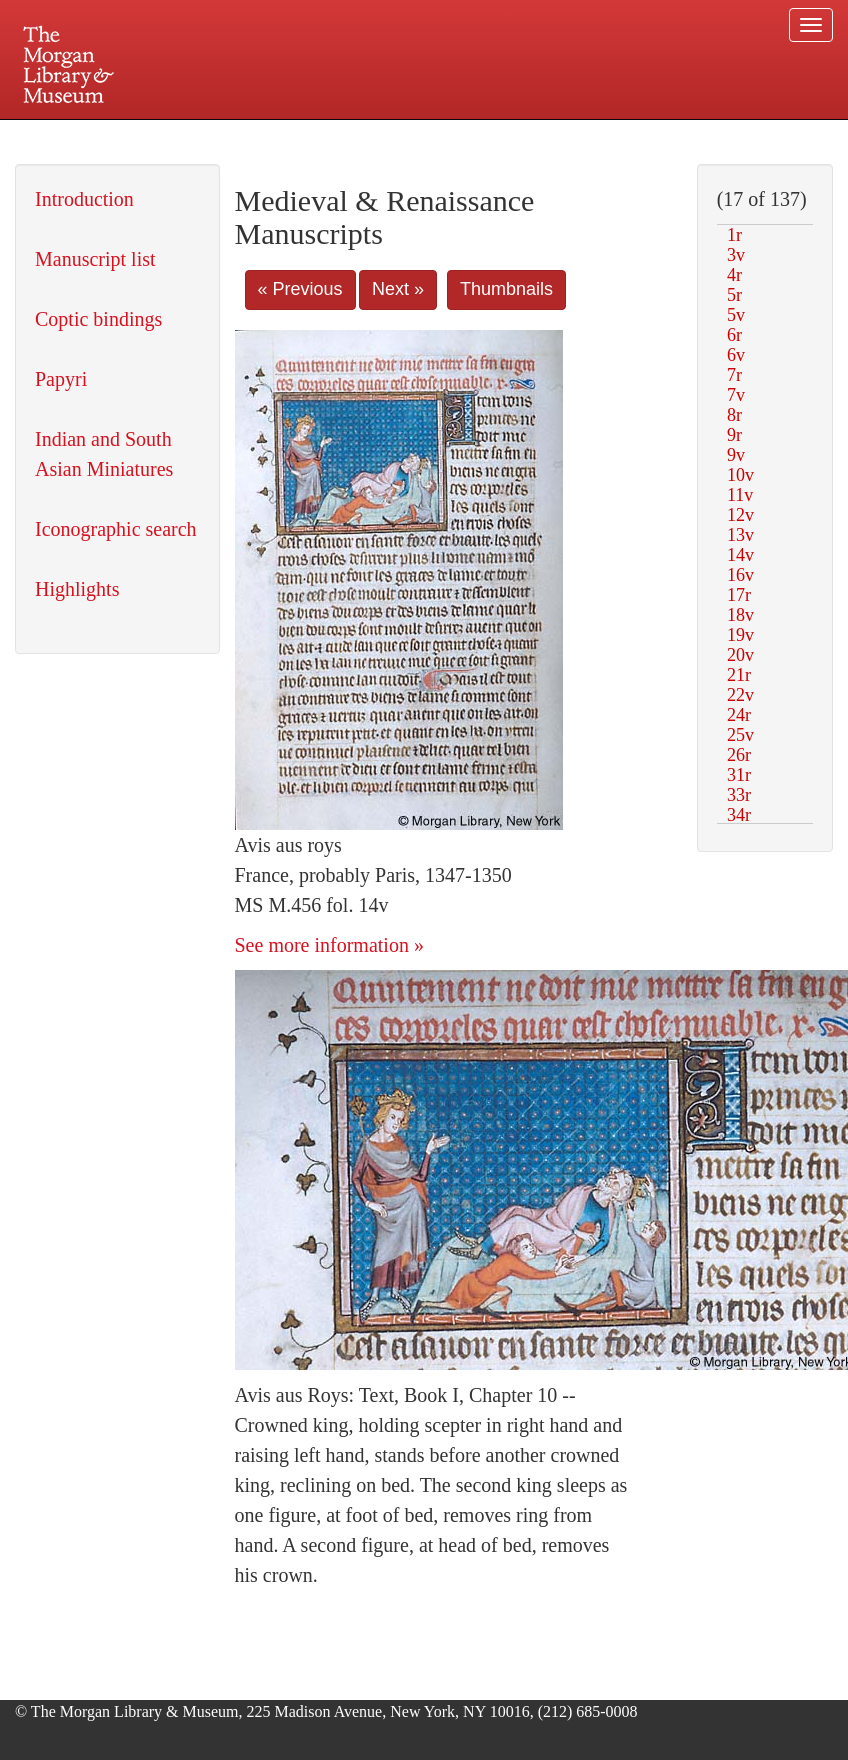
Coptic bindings (98, 319)
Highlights (77, 589)
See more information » (329, 945)
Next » (398, 289)
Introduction (84, 199)
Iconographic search (116, 529)
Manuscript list (95, 259)
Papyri (61, 379)
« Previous (300, 289)
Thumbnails (506, 289)
